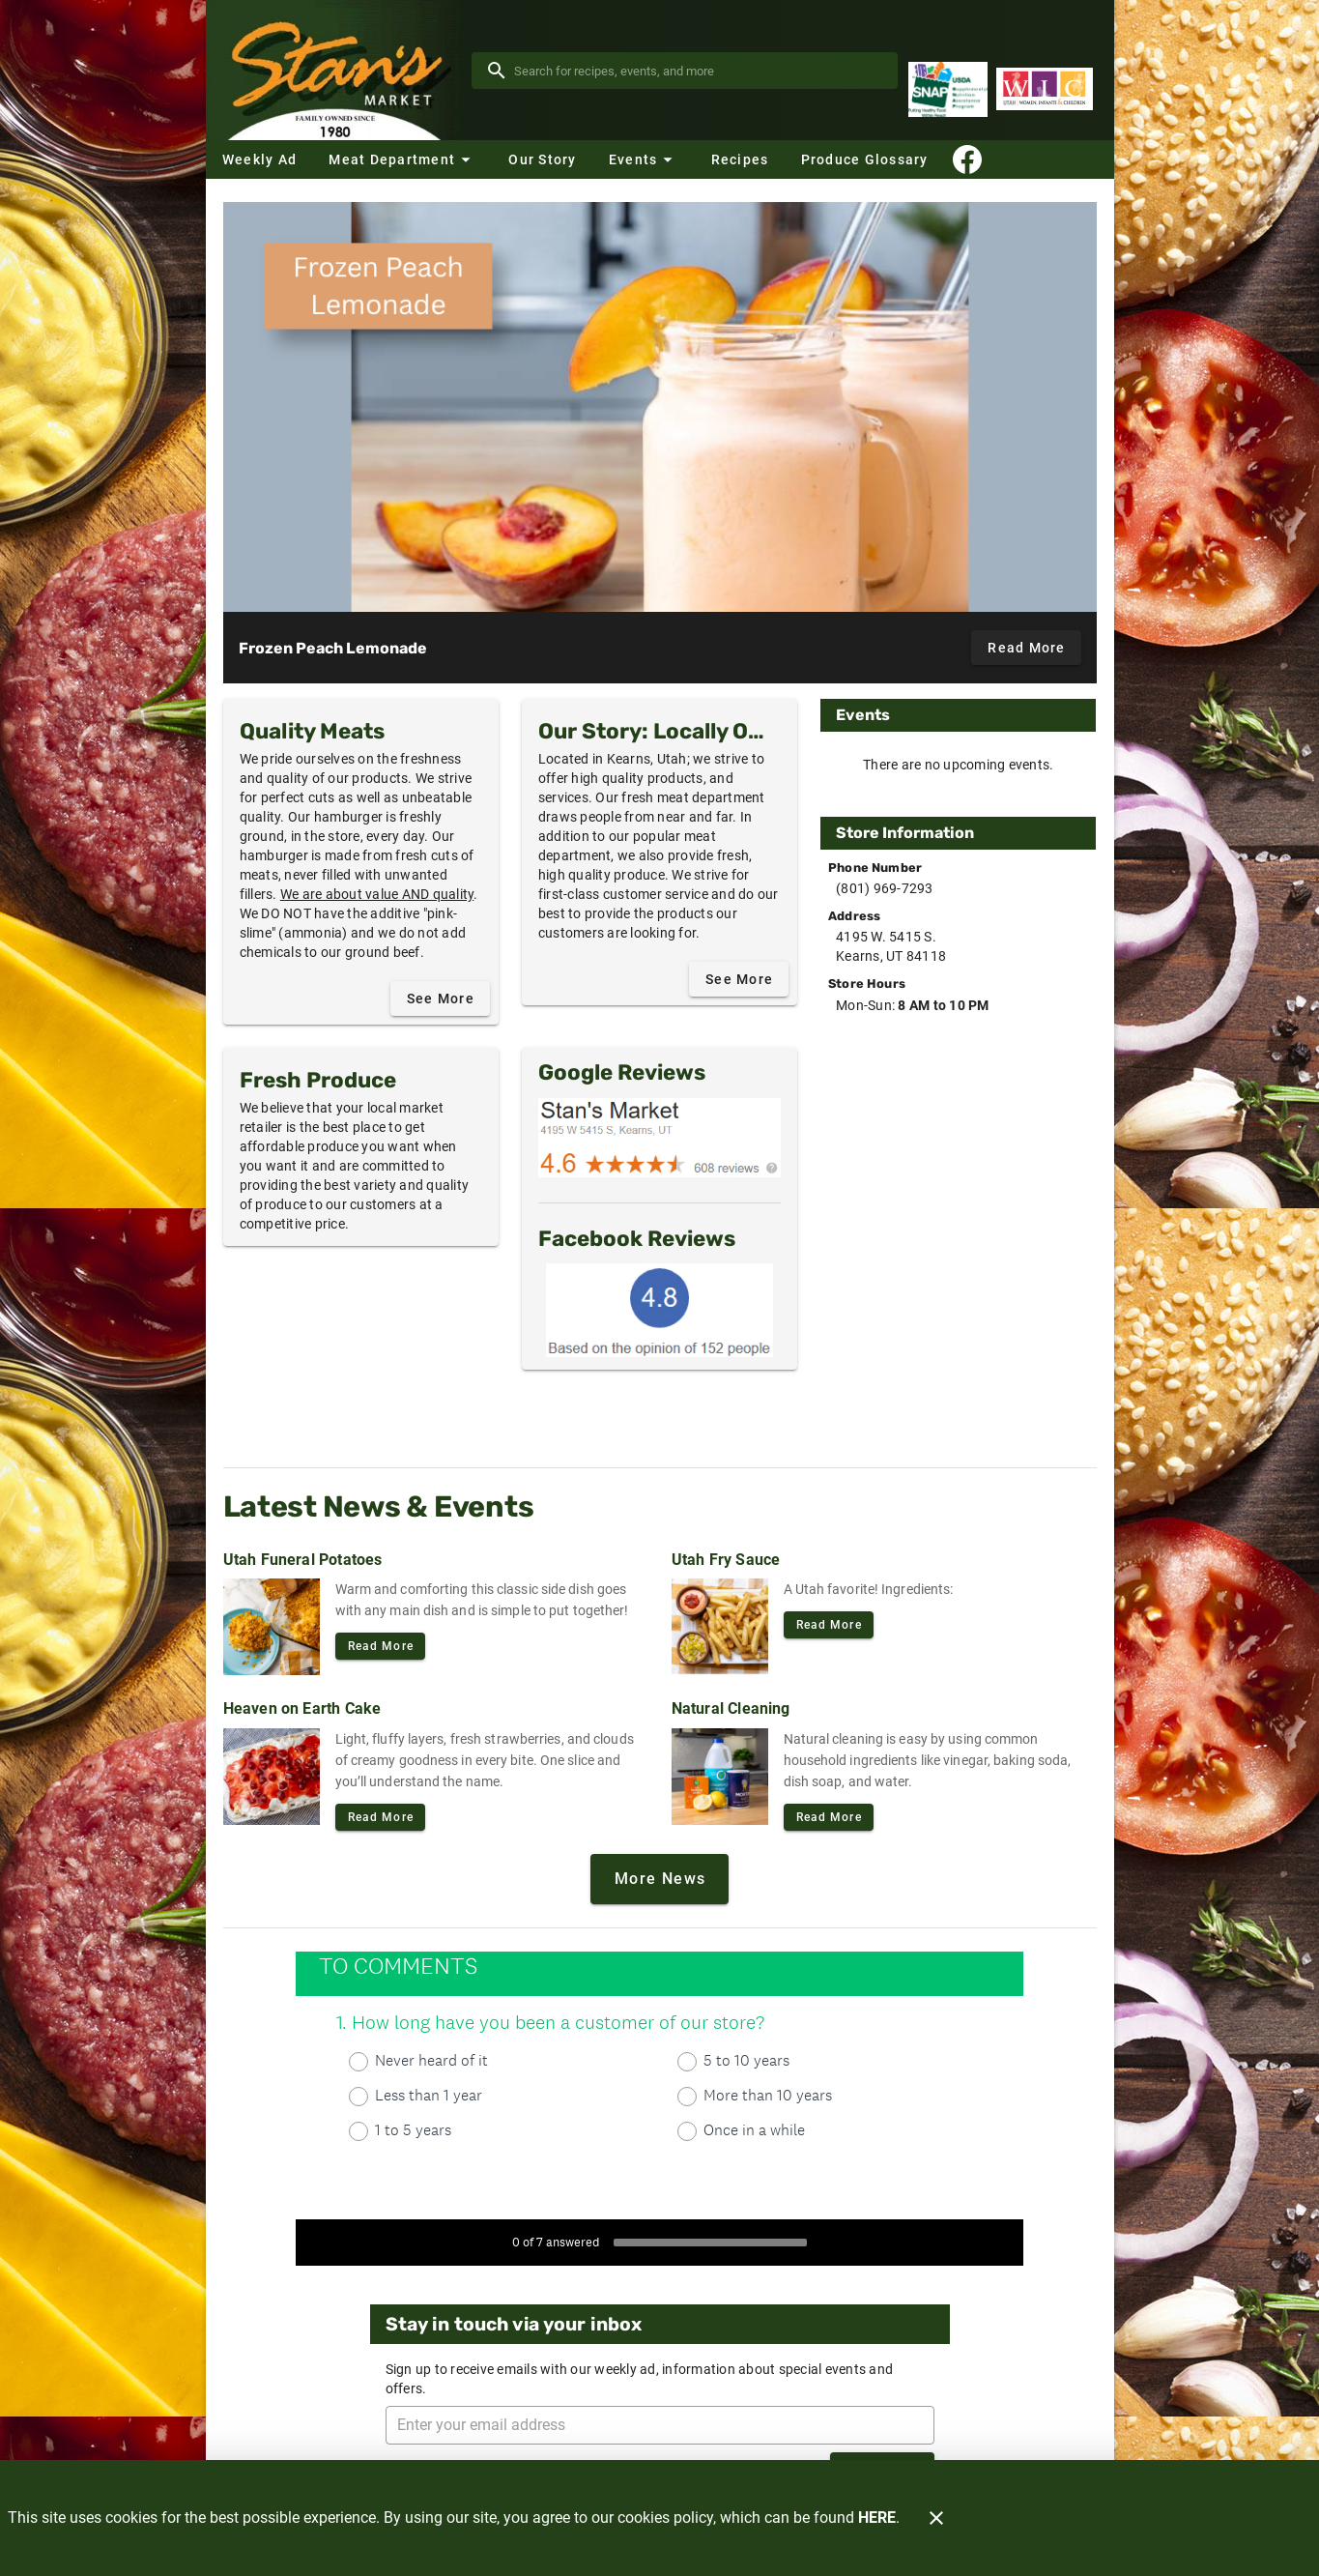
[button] (402, 159)
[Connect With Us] (967, 159)
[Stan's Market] (339, 70)
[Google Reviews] (659, 1137)
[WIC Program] (1044, 89)
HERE (877, 2517)
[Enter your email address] (665, 2425)
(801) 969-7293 (884, 888)
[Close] (936, 2518)
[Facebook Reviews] (659, 1309)
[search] (698, 70)
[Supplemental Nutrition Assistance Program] (948, 89)
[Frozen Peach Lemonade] (660, 407)
